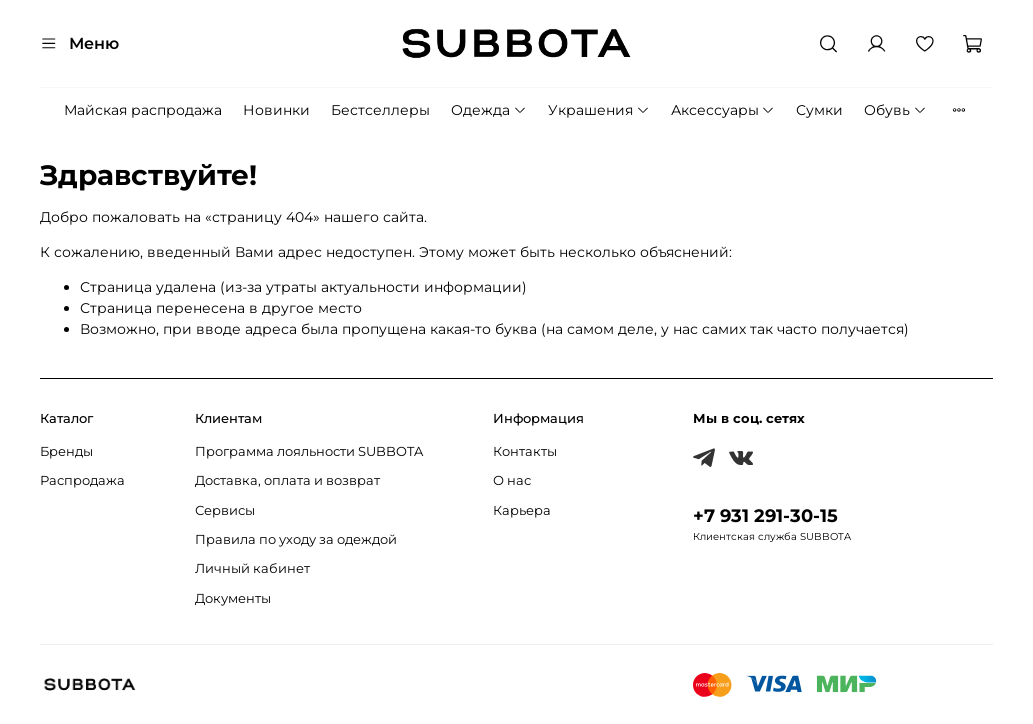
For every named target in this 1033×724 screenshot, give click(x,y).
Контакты (525, 451)
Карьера (522, 510)
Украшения (599, 110)
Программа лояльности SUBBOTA (309, 451)
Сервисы (225, 510)
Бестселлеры (380, 110)
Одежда (489, 110)
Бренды (66, 451)
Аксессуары (723, 110)
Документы (233, 598)
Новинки (276, 110)
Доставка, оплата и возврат (287, 480)
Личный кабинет (252, 568)
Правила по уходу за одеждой (296, 539)
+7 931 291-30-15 (765, 515)
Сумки (819, 110)
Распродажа (82, 480)
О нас (512, 480)
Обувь (895, 110)
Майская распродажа (143, 110)
